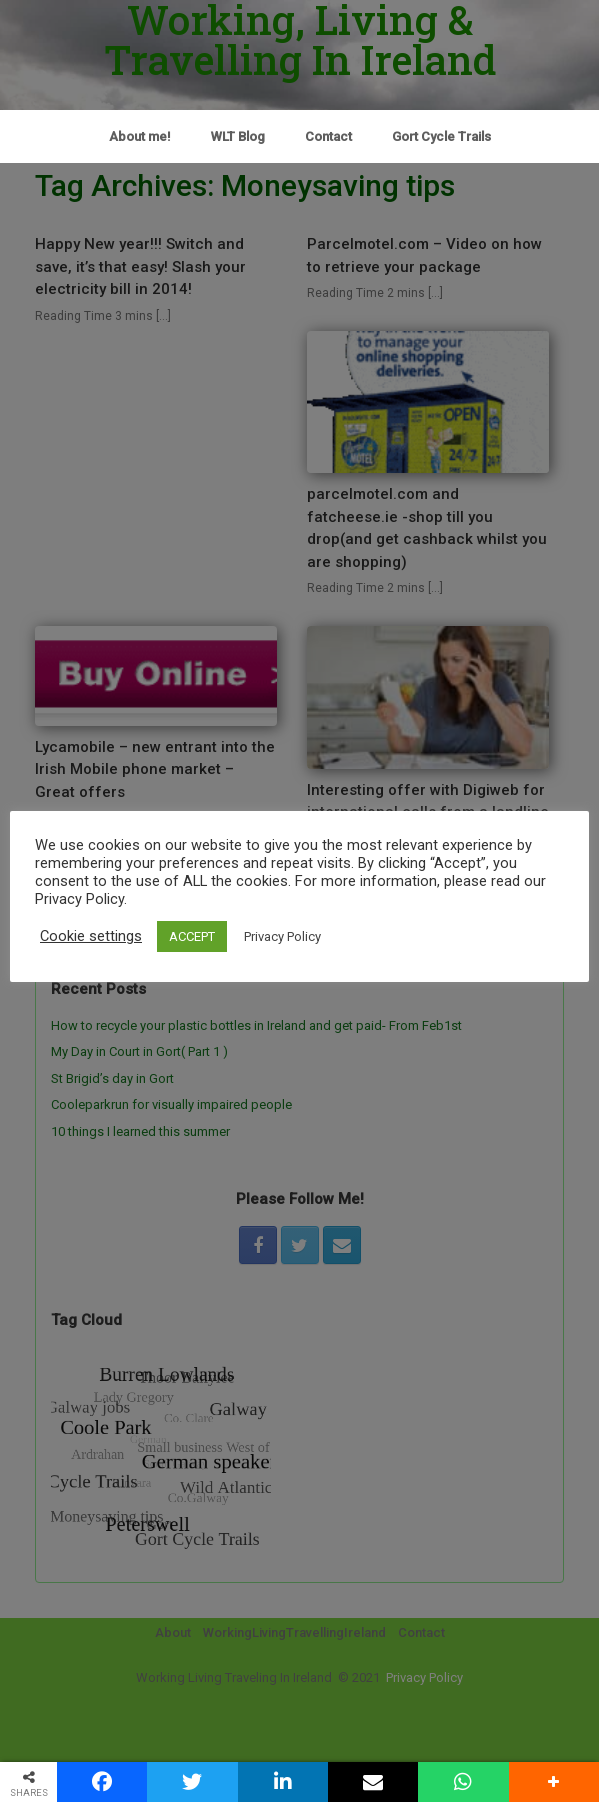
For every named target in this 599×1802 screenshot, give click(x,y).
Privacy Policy (282, 936)
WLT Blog (238, 136)
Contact (328, 136)
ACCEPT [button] (192, 936)
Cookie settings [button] (91, 936)
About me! (140, 136)
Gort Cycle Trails (441, 136)
